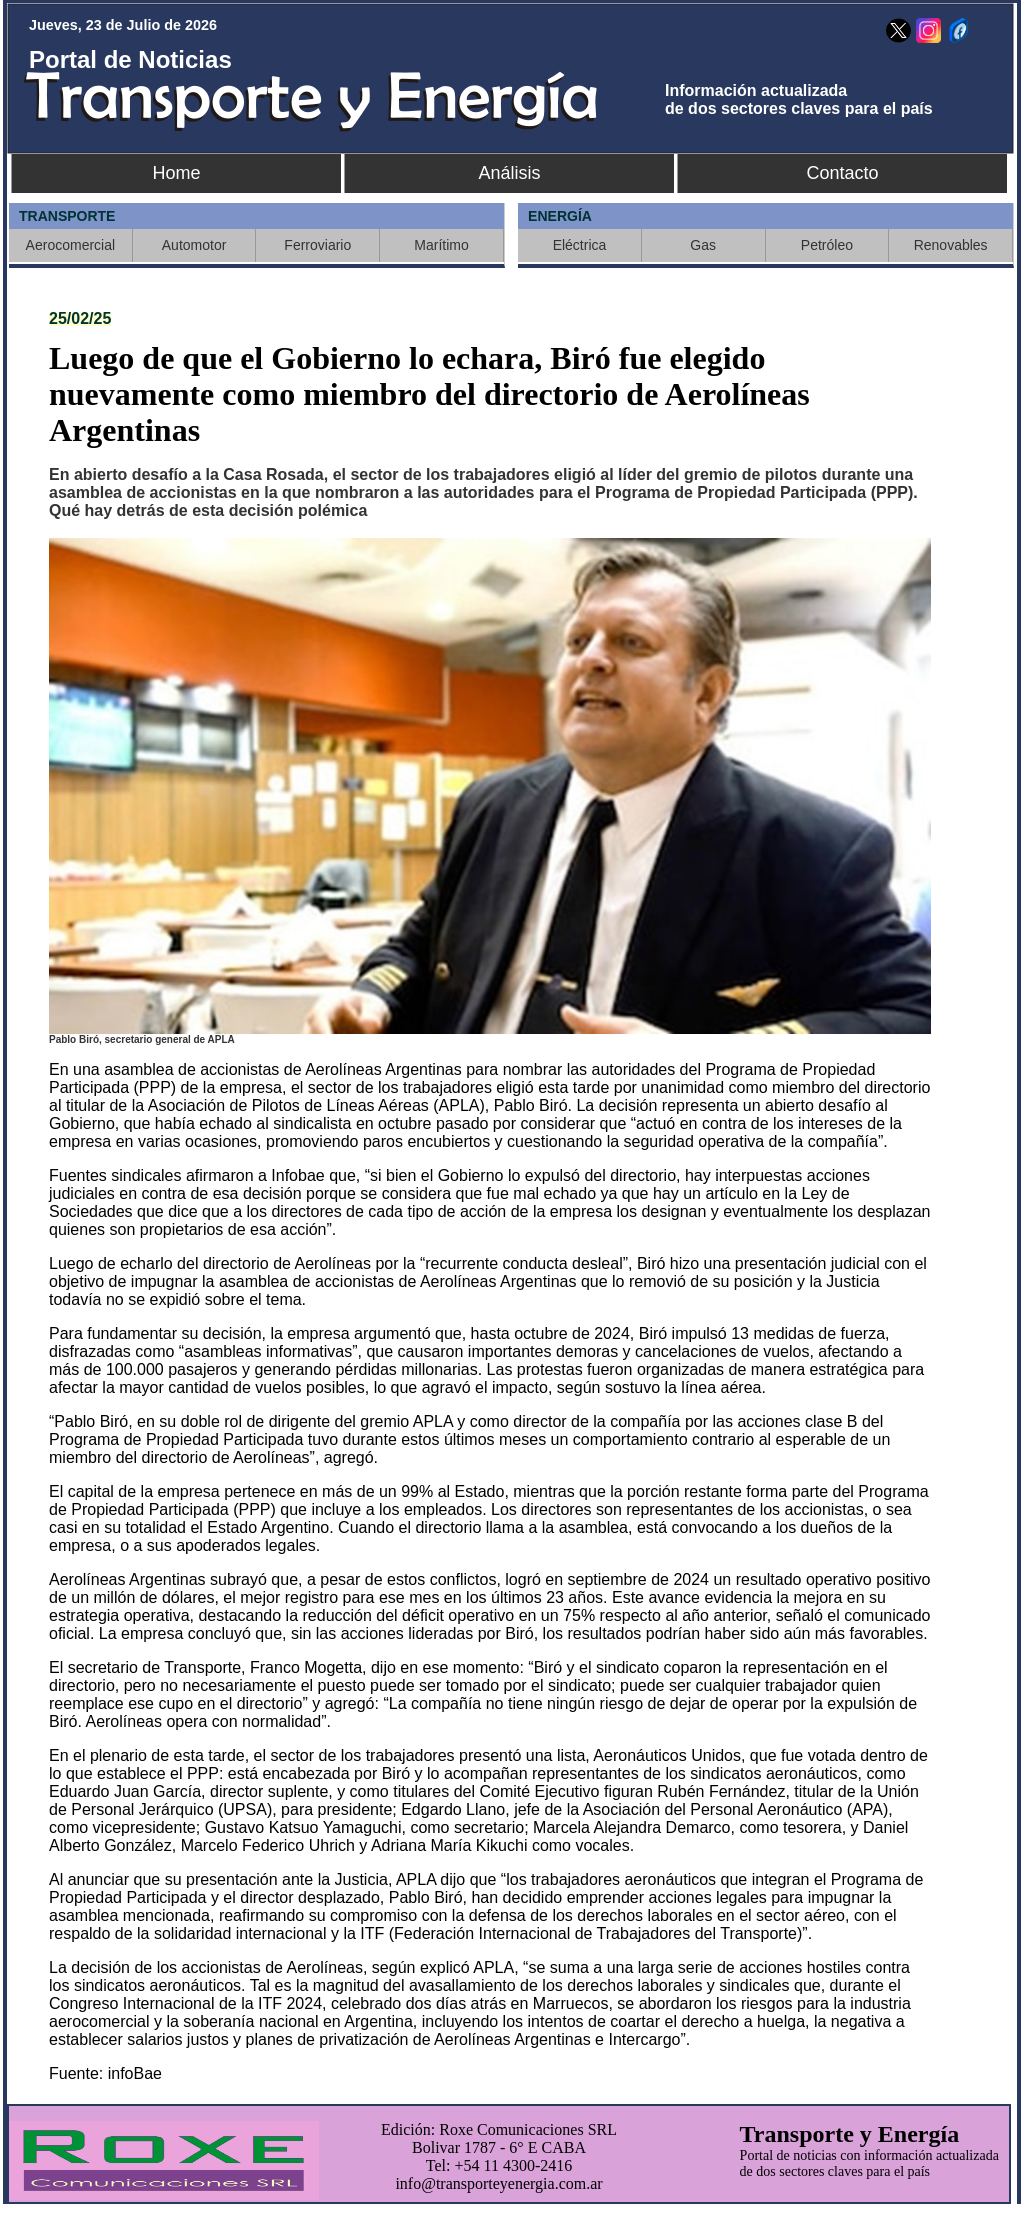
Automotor (194, 245)
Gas (703, 245)
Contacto (842, 173)
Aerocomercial (70, 245)
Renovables (951, 245)
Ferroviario (317, 245)
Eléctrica (580, 245)
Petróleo (827, 245)
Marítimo (441, 245)
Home (176, 173)
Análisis (509, 173)
